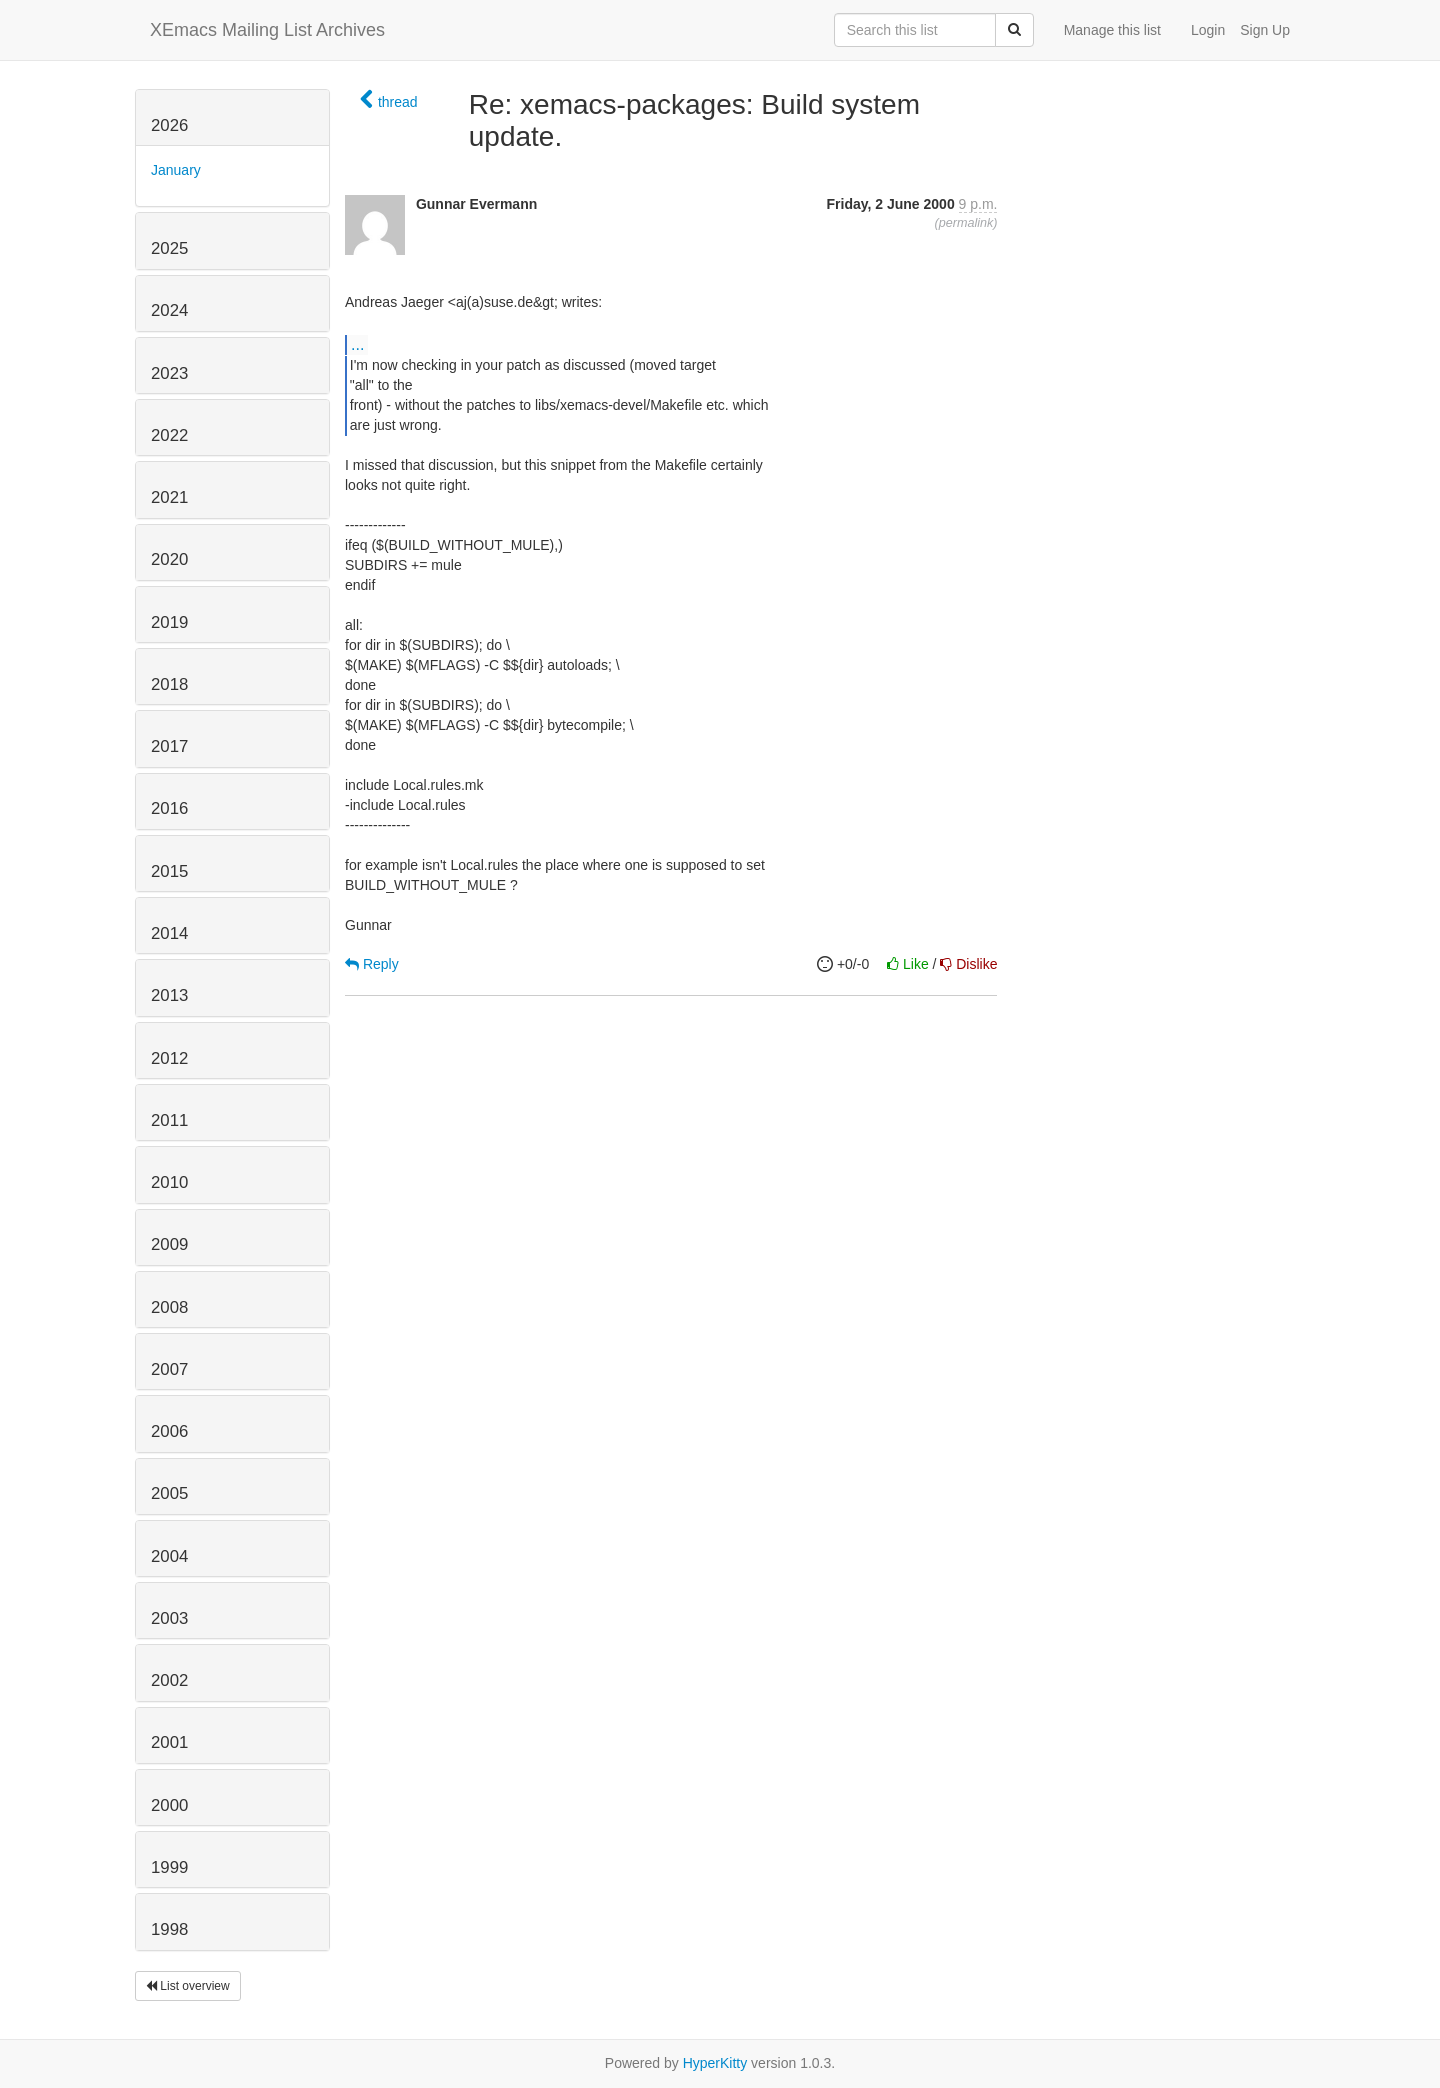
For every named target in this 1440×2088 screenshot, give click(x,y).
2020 (169, 559)
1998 (169, 1929)
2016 (169, 808)
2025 (169, 248)
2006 (169, 1431)
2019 (169, 622)
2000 (169, 1805)
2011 (169, 1120)
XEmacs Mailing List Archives (267, 30)
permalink (966, 223)
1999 (169, 1867)
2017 (169, 746)
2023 (169, 373)
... (357, 344)
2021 (169, 497)
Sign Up (1265, 30)
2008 (169, 1307)
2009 (169, 1244)
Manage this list (1112, 30)
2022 (169, 435)
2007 (169, 1369)
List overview (188, 1986)
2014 (169, 933)
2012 (169, 1058)
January (176, 170)
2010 (169, 1182)
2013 (169, 995)
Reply (372, 964)
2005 (169, 1493)
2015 (169, 871)
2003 (169, 1618)
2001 (169, 1742)
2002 (169, 1680)
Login (1208, 30)
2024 (169, 310)
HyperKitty (715, 2063)
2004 (169, 1556)
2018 (169, 684)
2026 (169, 125)
